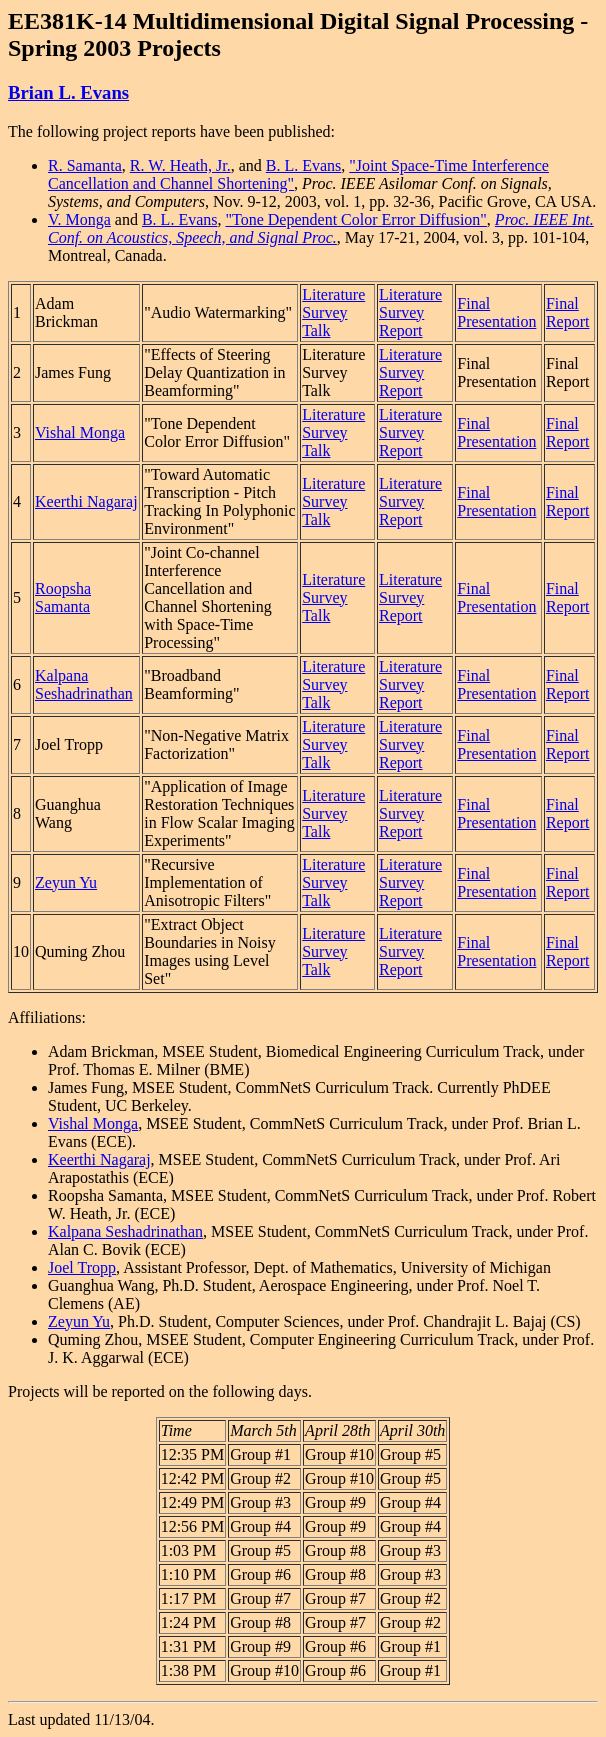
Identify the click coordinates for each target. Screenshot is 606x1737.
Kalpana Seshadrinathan (84, 684)
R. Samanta (85, 165)
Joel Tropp (82, 1267)
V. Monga (79, 219)
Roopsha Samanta (63, 597)
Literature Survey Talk (333, 312)
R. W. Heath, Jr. (180, 165)
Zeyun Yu (66, 882)
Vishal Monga (80, 432)
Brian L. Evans (68, 92)
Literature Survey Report (410, 312)
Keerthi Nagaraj (86, 501)
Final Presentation (496, 312)
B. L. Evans (304, 165)
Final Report (568, 312)
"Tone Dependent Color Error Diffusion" (355, 219)
